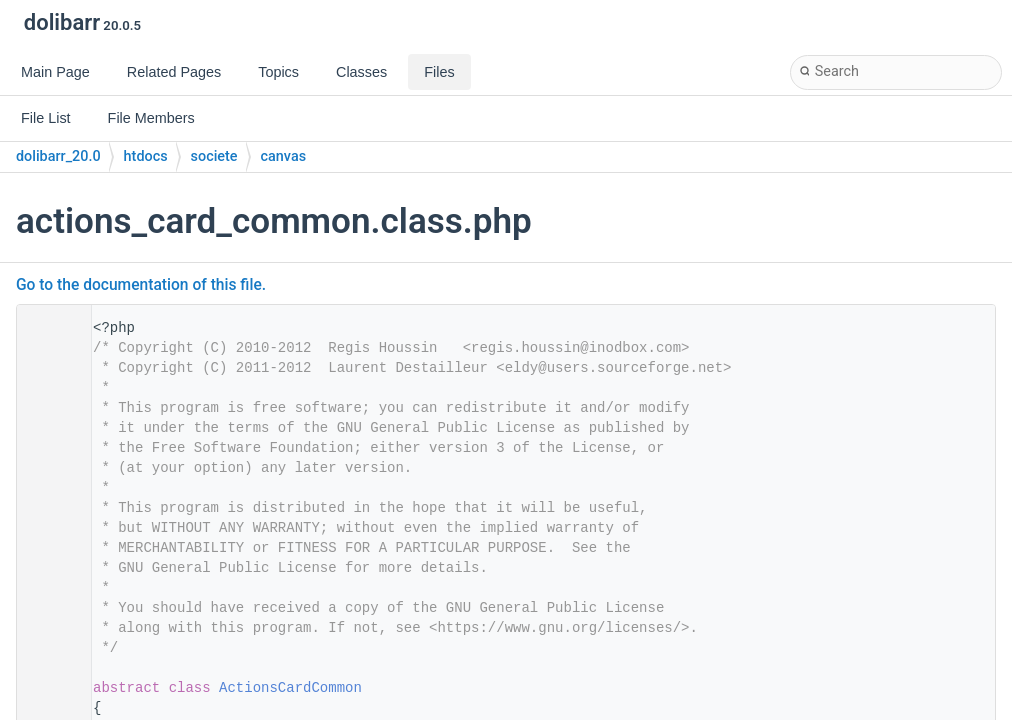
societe (214, 156)
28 (48, 688)
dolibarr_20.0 (58, 156)
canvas (283, 156)
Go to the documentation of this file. (141, 285)
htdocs (146, 156)
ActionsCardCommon (290, 688)
